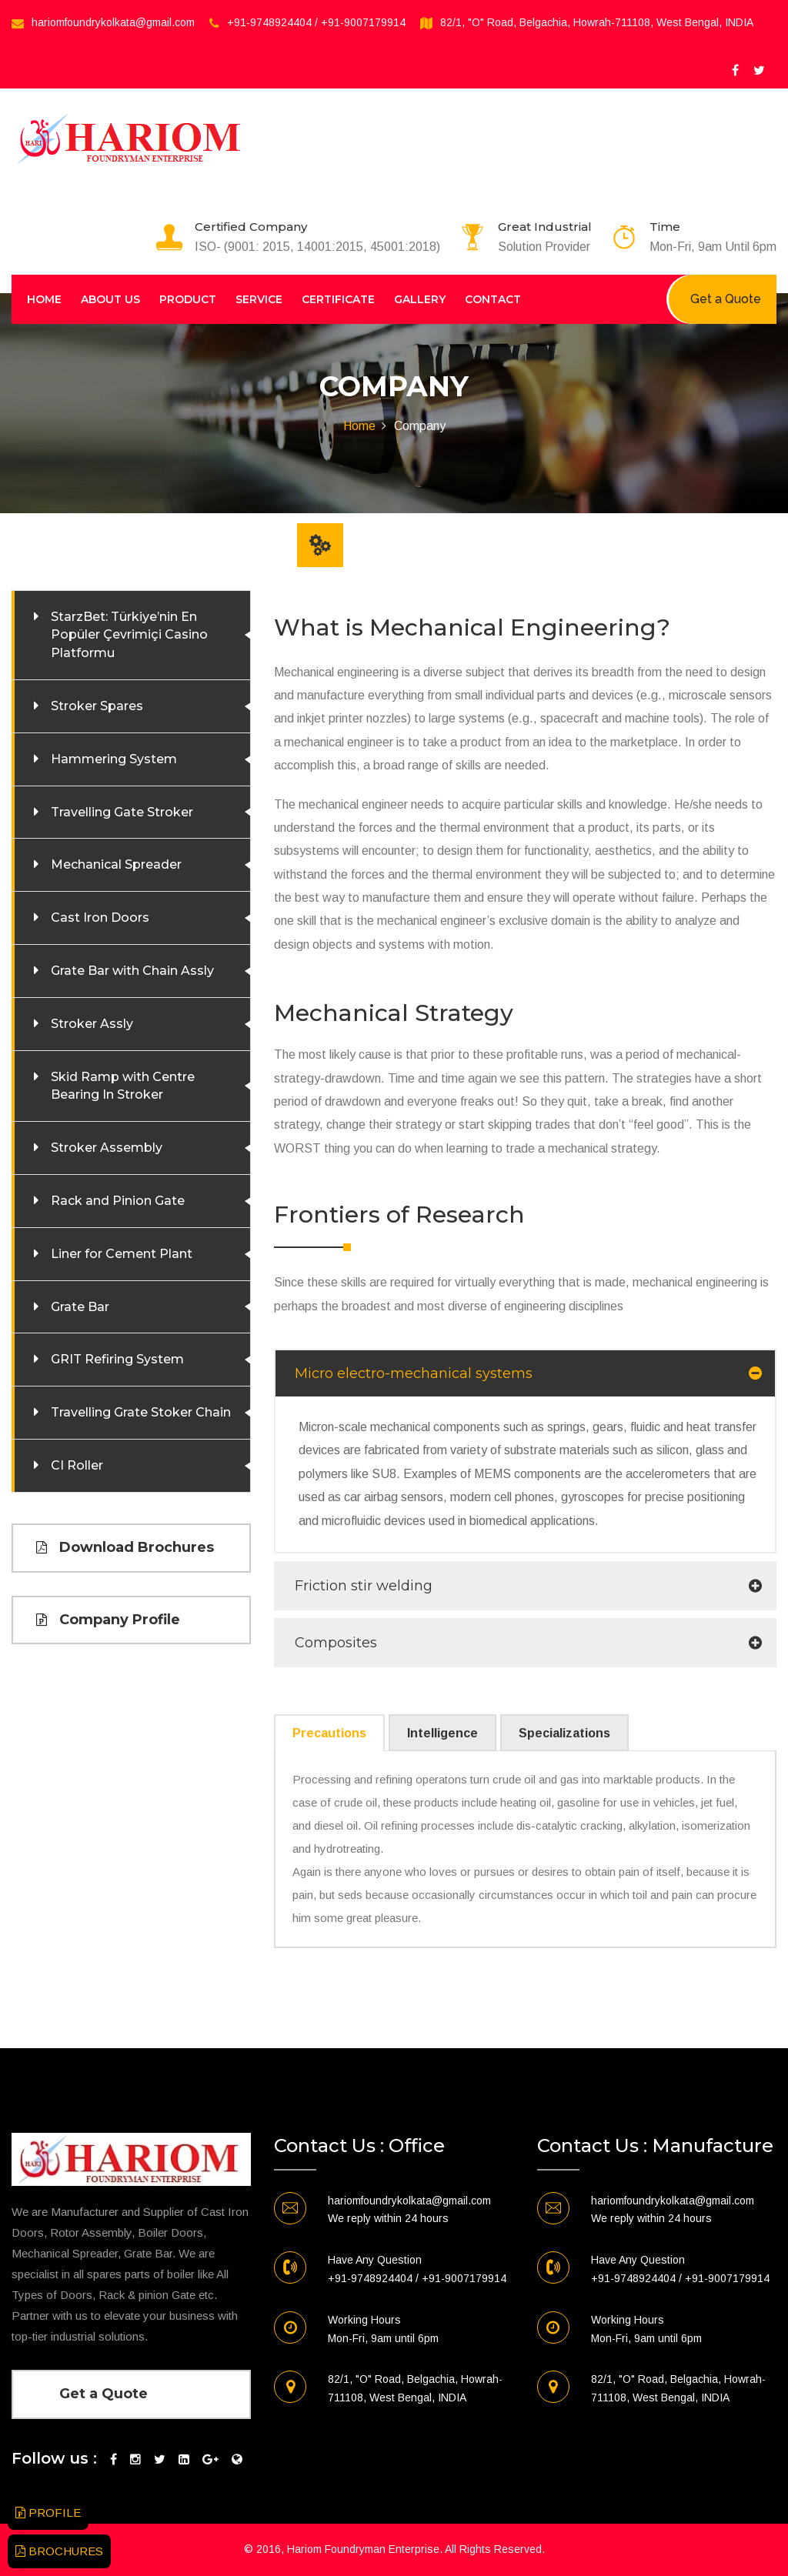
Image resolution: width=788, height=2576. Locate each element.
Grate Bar (80, 1307)
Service (258, 299)
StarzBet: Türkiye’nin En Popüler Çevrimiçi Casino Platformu (129, 635)
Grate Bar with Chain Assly (132, 970)
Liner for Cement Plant (121, 1253)
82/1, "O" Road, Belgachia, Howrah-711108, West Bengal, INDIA (596, 22)
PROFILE (48, 2512)
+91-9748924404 (269, 22)
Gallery (420, 299)
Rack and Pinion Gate (118, 1200)
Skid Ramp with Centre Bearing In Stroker (123, 1086)
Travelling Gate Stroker (122, 812)
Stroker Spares (97, 706)
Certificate (338, 299)
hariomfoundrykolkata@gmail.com (113, 22)
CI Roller (77, 1465)
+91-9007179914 (363, 22)
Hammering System (114, 759)
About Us (110, 299)
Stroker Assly (92, 1023)
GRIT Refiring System (117, 1359)
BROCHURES (59, 2551)
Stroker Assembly (106, 1147)
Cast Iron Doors (100, 917)
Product (187, 299)
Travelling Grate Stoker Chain (141, 1412)
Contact (493, 299)
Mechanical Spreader (116, 864)
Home (44, 299)
